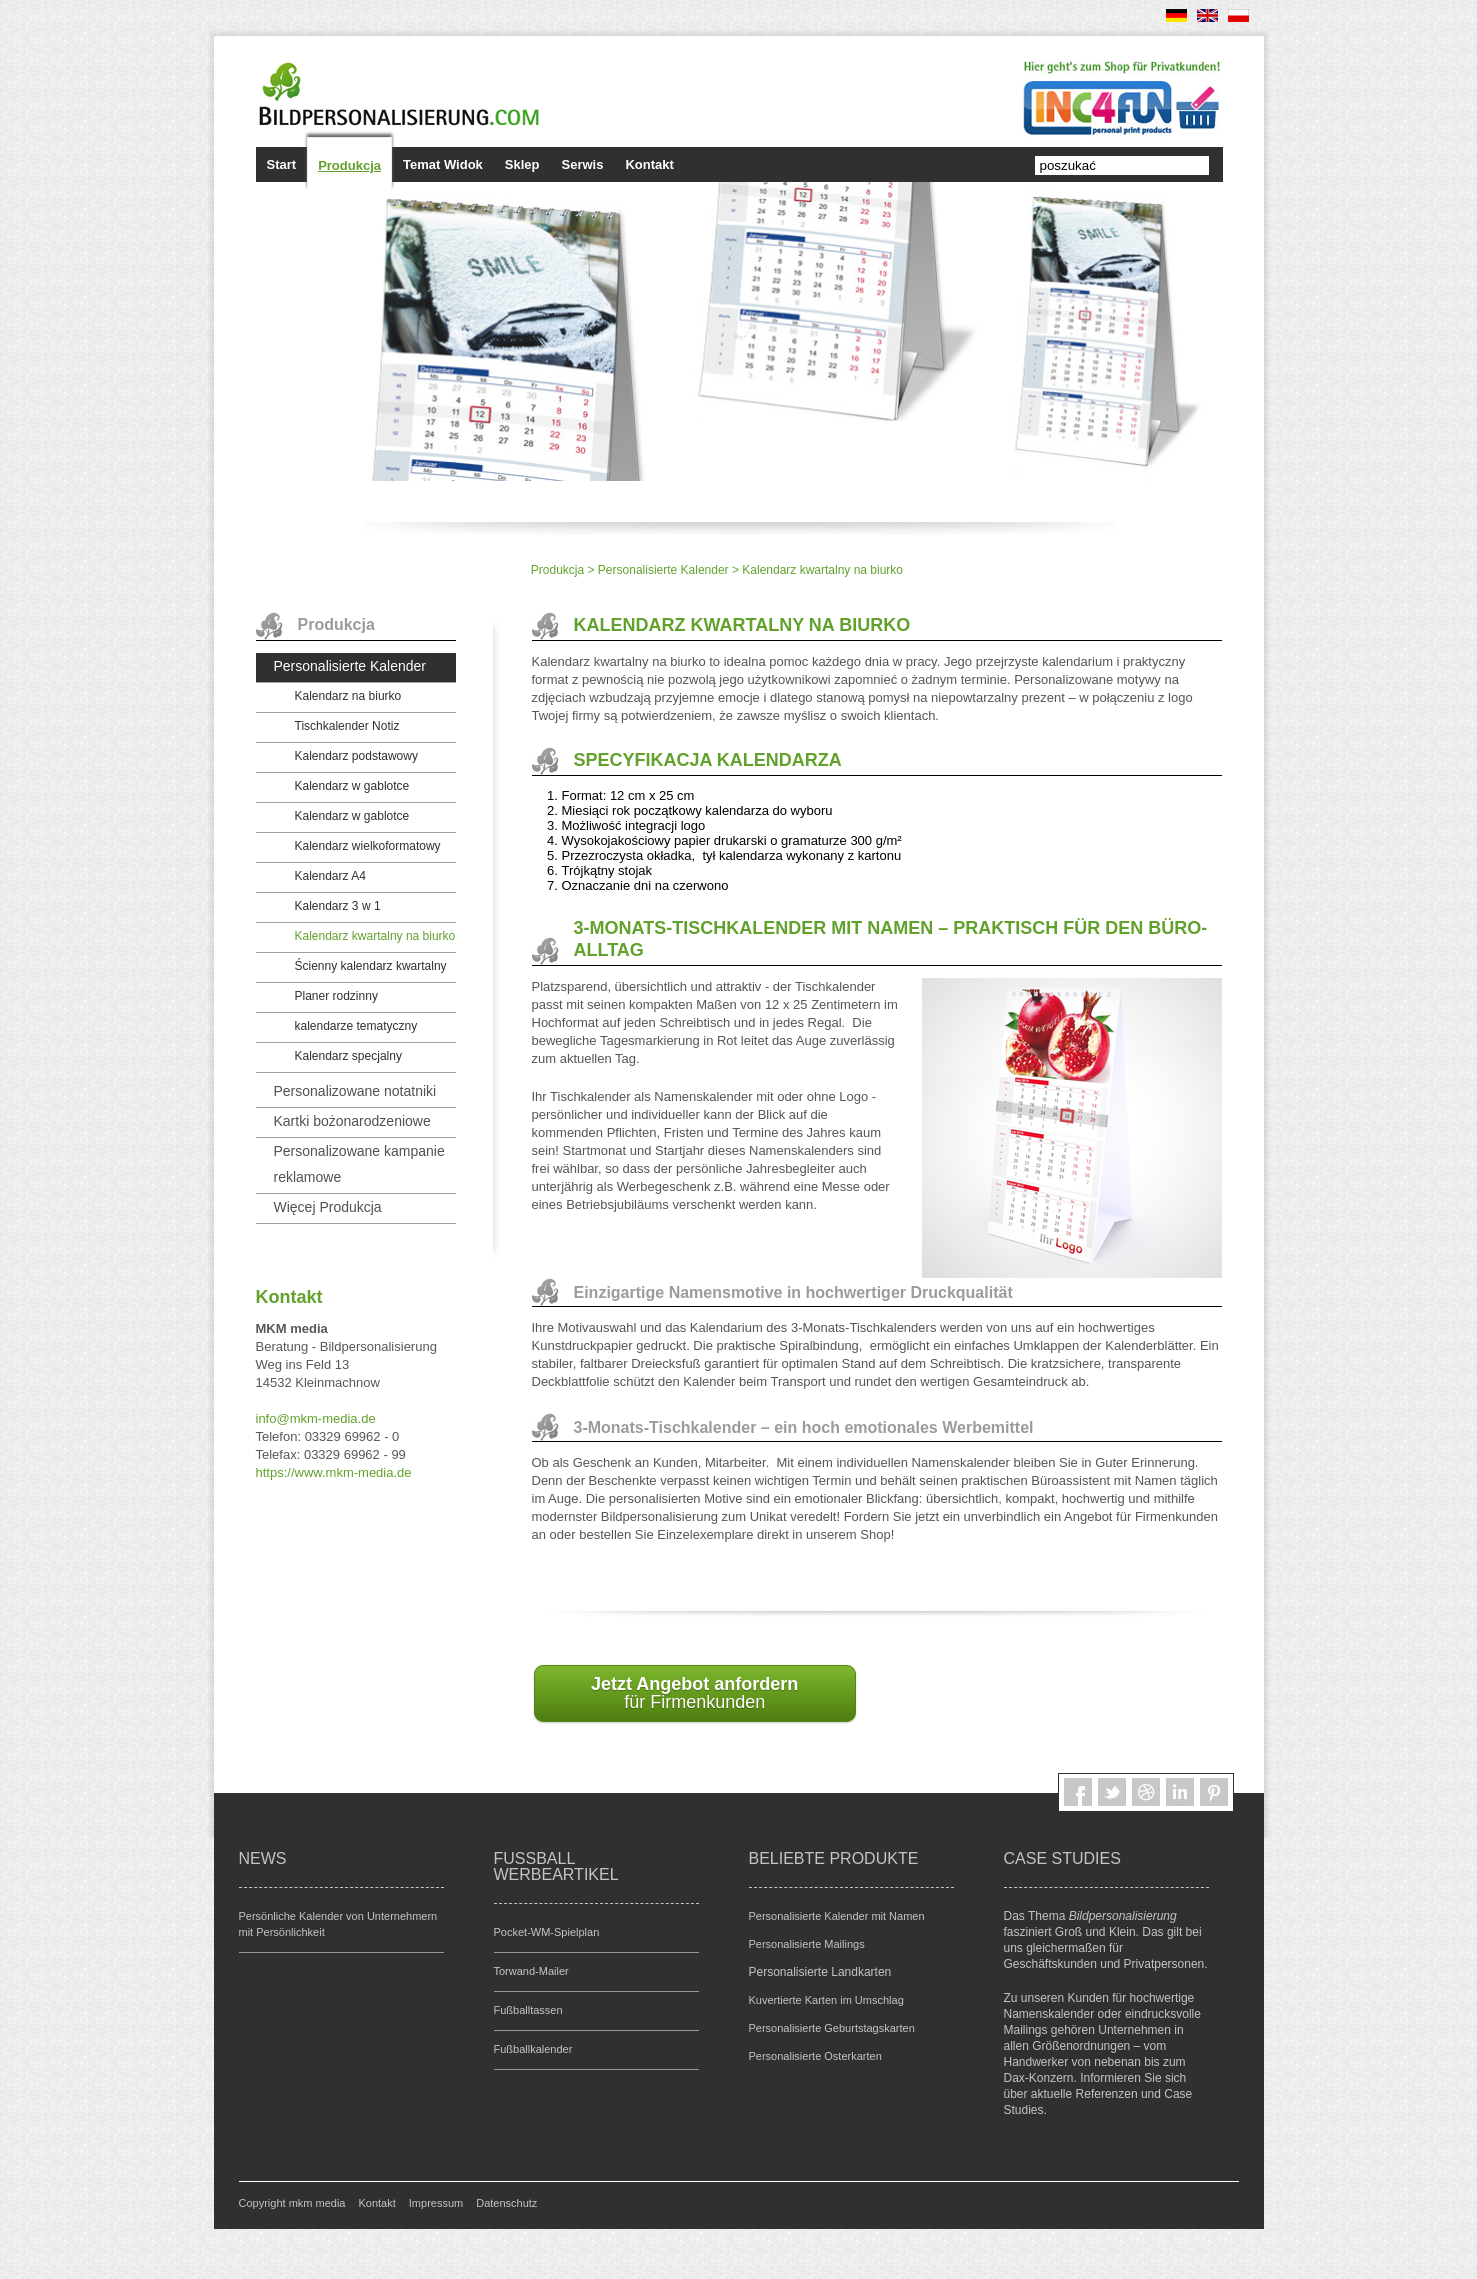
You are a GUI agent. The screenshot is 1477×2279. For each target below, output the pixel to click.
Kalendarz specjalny (348, 1056)
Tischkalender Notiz (347, 726)
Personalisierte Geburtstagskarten (832, 2028)
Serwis (583, 164)
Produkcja (349, 165)
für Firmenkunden (694, 1693)
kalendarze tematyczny (356, 1026)
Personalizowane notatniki (355, 1091)
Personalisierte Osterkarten (815, 2056)
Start (282, 164)
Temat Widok (443, 164)
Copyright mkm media (292, 2203)
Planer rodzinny (336, 996)
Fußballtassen (528, 2010)
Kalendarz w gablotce (352, 786)
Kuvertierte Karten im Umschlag (826, 2000)
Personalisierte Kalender (663, 570)
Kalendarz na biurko (348, 696)
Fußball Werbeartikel (556, 1866)
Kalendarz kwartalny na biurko (375, 936)
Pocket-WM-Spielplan (547, 1932)
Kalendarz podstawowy (356, 756)
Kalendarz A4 (330, 876)
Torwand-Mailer (531, 1971)
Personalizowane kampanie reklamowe (359, 1164)
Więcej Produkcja (328, 1207)
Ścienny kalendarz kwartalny (371, 966)
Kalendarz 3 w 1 (338, 906)
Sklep (522, 164)
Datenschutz (506, 2203)
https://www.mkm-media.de (334, 1472)
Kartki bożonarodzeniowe (352, 1121)
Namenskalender (1049, 2014)
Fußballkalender (533, 2049)
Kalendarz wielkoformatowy (368, 846)
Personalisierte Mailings (807, 1944)
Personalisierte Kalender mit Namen (837, 1916)
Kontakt (649, 164)
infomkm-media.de (316, 1418)
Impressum (436, 2203)
